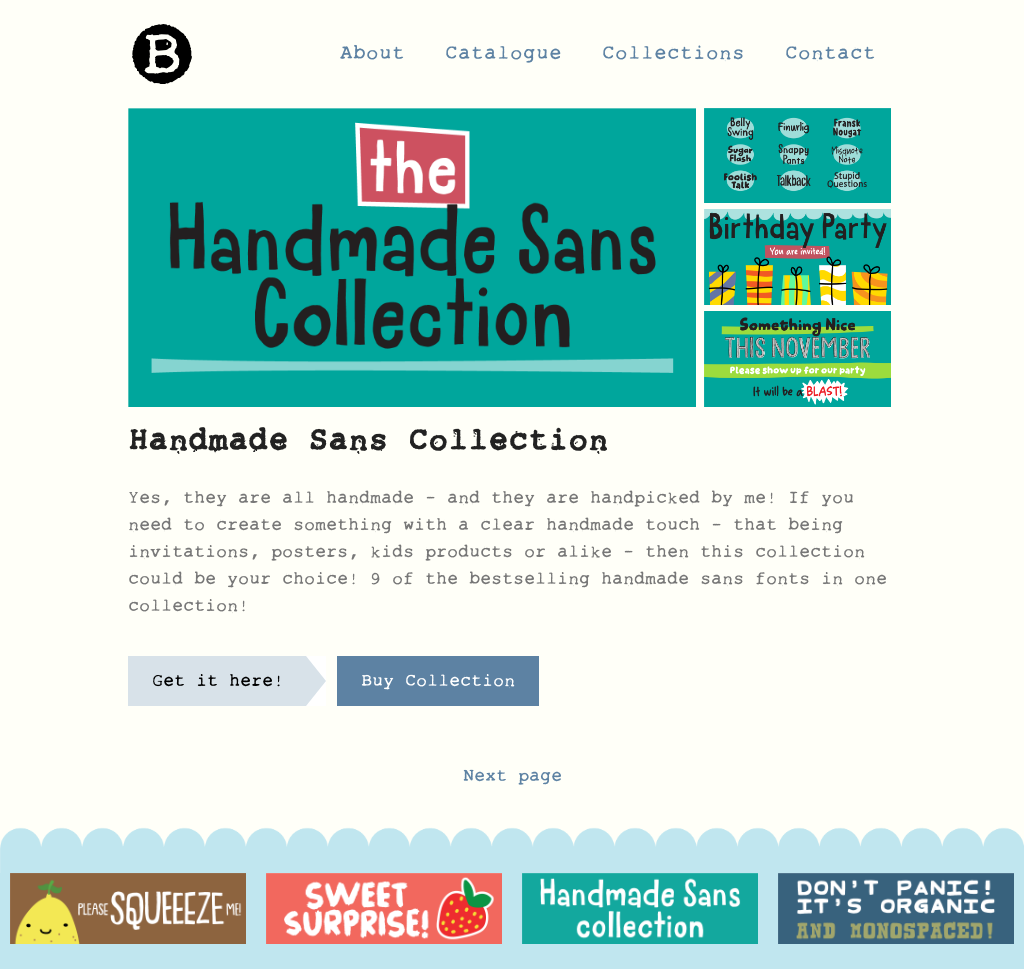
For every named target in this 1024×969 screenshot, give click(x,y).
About (372, 59)
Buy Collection (438, 686)
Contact (830, 59)
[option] (128, 908)
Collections (673, 59)
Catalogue (503, 59)
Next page (512, 781)
